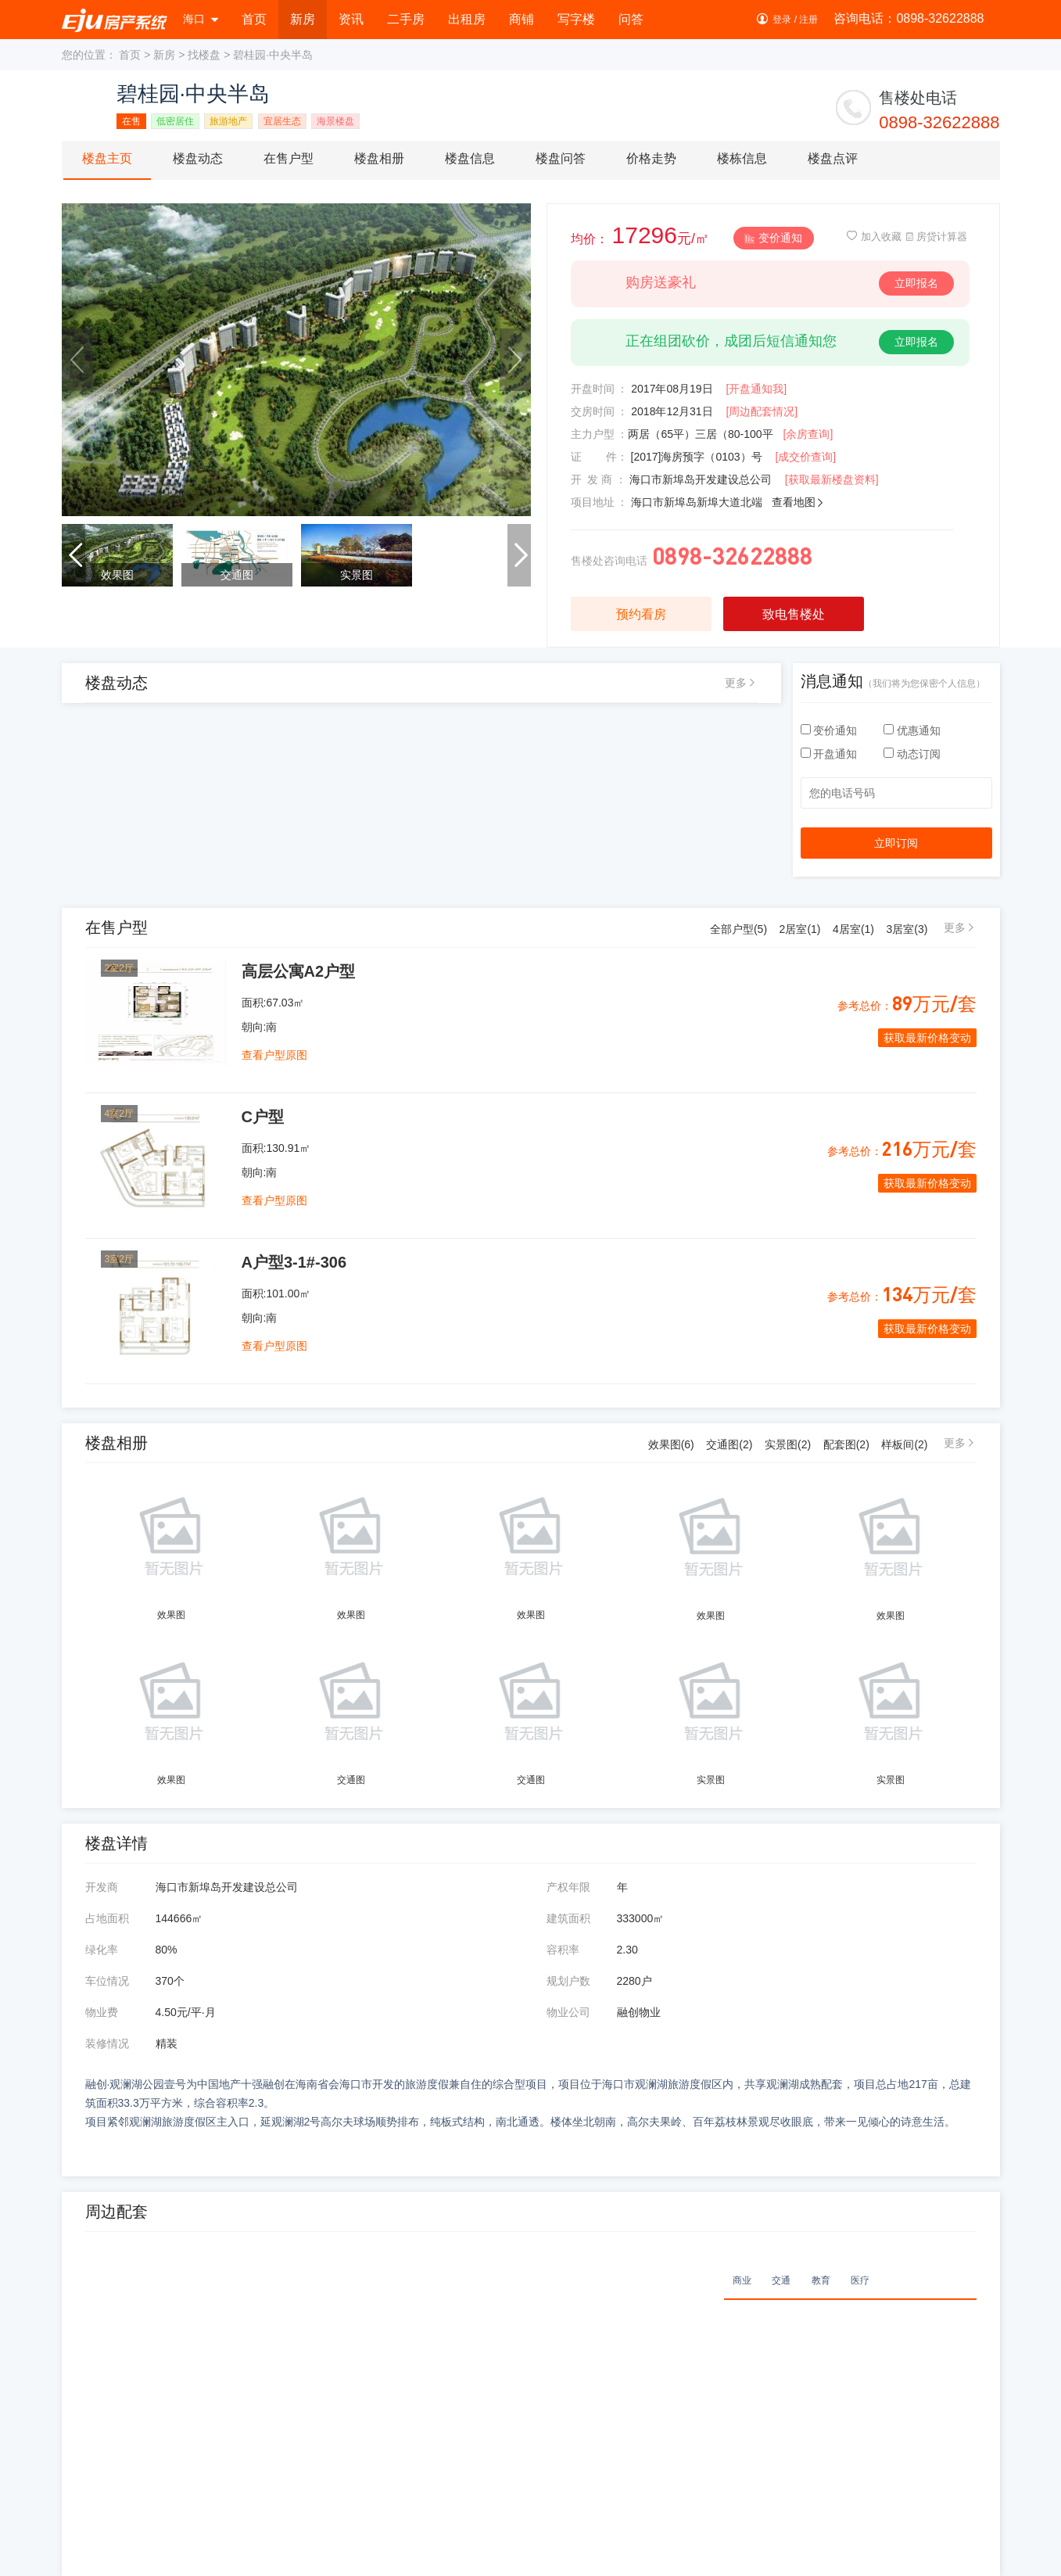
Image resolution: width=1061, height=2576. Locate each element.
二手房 (406, 19)
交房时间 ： (600, 411)
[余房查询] (808, 434)
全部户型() (738, 929)
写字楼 (576, 19)
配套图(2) (846, 1444)
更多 (736, 682)
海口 (201, 19)
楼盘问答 (561, 158)
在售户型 (288, 158)
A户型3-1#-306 (294, 1262)
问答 (630, 19)
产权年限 (568, 1887)
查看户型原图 (274, 1055)
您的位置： (89, 54)
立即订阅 (896, 843)
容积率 (563, 1949)
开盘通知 (831, 754)
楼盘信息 (470, 158)
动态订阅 (912, 754)
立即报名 (916, 283)
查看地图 (798, 502)
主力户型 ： (600, 434)
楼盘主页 (107, 158)
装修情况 (107, 2043)
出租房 (467, 19)
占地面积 (107, 1918)
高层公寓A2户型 (299, 971)
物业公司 (568, 2012)
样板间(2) (904, 1444)
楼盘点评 (833, 158)
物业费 (101, 2012)
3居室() (907, 929)
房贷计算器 (936, 236)
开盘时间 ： (600, 388)
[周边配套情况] (762, 411)
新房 (302, 19)
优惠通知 (912, 730)
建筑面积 (568, 1918)
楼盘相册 (379, 158)
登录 (781, 19)
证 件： (599, 456)
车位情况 (107, 1981)
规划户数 (568, 1981)
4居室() (853, 929)
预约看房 (641, 614)
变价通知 (773, 237)
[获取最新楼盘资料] (832, 479)
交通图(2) (729, 1444)
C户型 (263, 1116)
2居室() (800, 929)
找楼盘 (204, 54)
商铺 (521, 19)
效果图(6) (671, 1444)
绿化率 (101, 1949)
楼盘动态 (198, 158)
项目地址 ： (600, 502)
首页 (254, 19)
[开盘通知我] (756, 388)
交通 (781, 2280)
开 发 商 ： (599, 479)
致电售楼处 (793, 614)
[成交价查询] (805, 456)
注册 (808, 19)
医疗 (860, 2280)
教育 (821, 2280)
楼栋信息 (742, 158)
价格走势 (651, 158)
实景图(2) (788, 1444)
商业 (742, 2280)
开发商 (101, 1887)
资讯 (351, 19)
